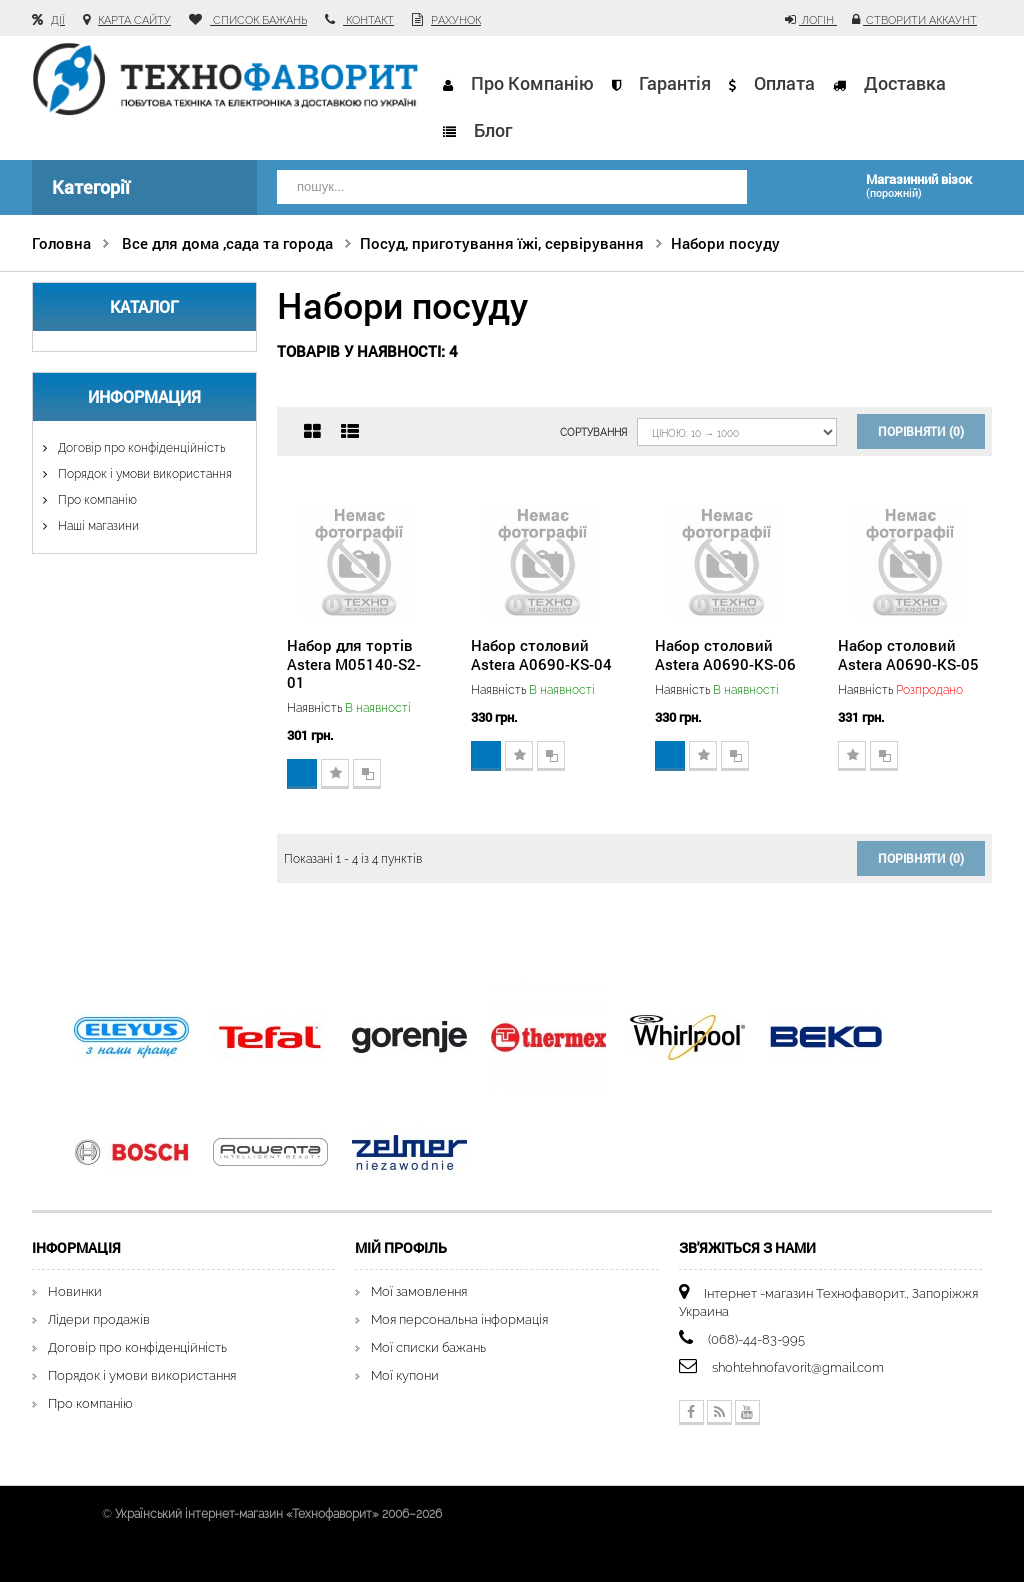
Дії (58, 20)
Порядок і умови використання (143, 474)
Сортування (593, 432)
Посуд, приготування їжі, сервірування (502, 243)
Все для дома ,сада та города (227, 243)
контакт (368, 20)
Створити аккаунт (920, 20)
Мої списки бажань (428, 1347)
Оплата (784, 83)
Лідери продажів (99, 1319)
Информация (144, 396)
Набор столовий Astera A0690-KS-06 (725, 654)
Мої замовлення (419, 1291)
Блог (493, 130)
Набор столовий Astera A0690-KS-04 (541, 654)
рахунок (456, 20)
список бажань (258, 20)
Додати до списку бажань (335, 774)
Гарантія (675, 83)
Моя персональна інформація (459, 1319)
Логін (818, 20)
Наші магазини (97, 526)
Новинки (75, 1291)
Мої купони (405, 1375)
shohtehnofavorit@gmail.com (798, 1367)
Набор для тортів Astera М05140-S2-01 (354, 663)
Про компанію (532, 83)
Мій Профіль (401, 1247)
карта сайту (134, 20)
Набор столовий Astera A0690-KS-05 (908, 654)
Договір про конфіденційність (140, 448)
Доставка (905, 83)
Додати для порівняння (367, 774)
